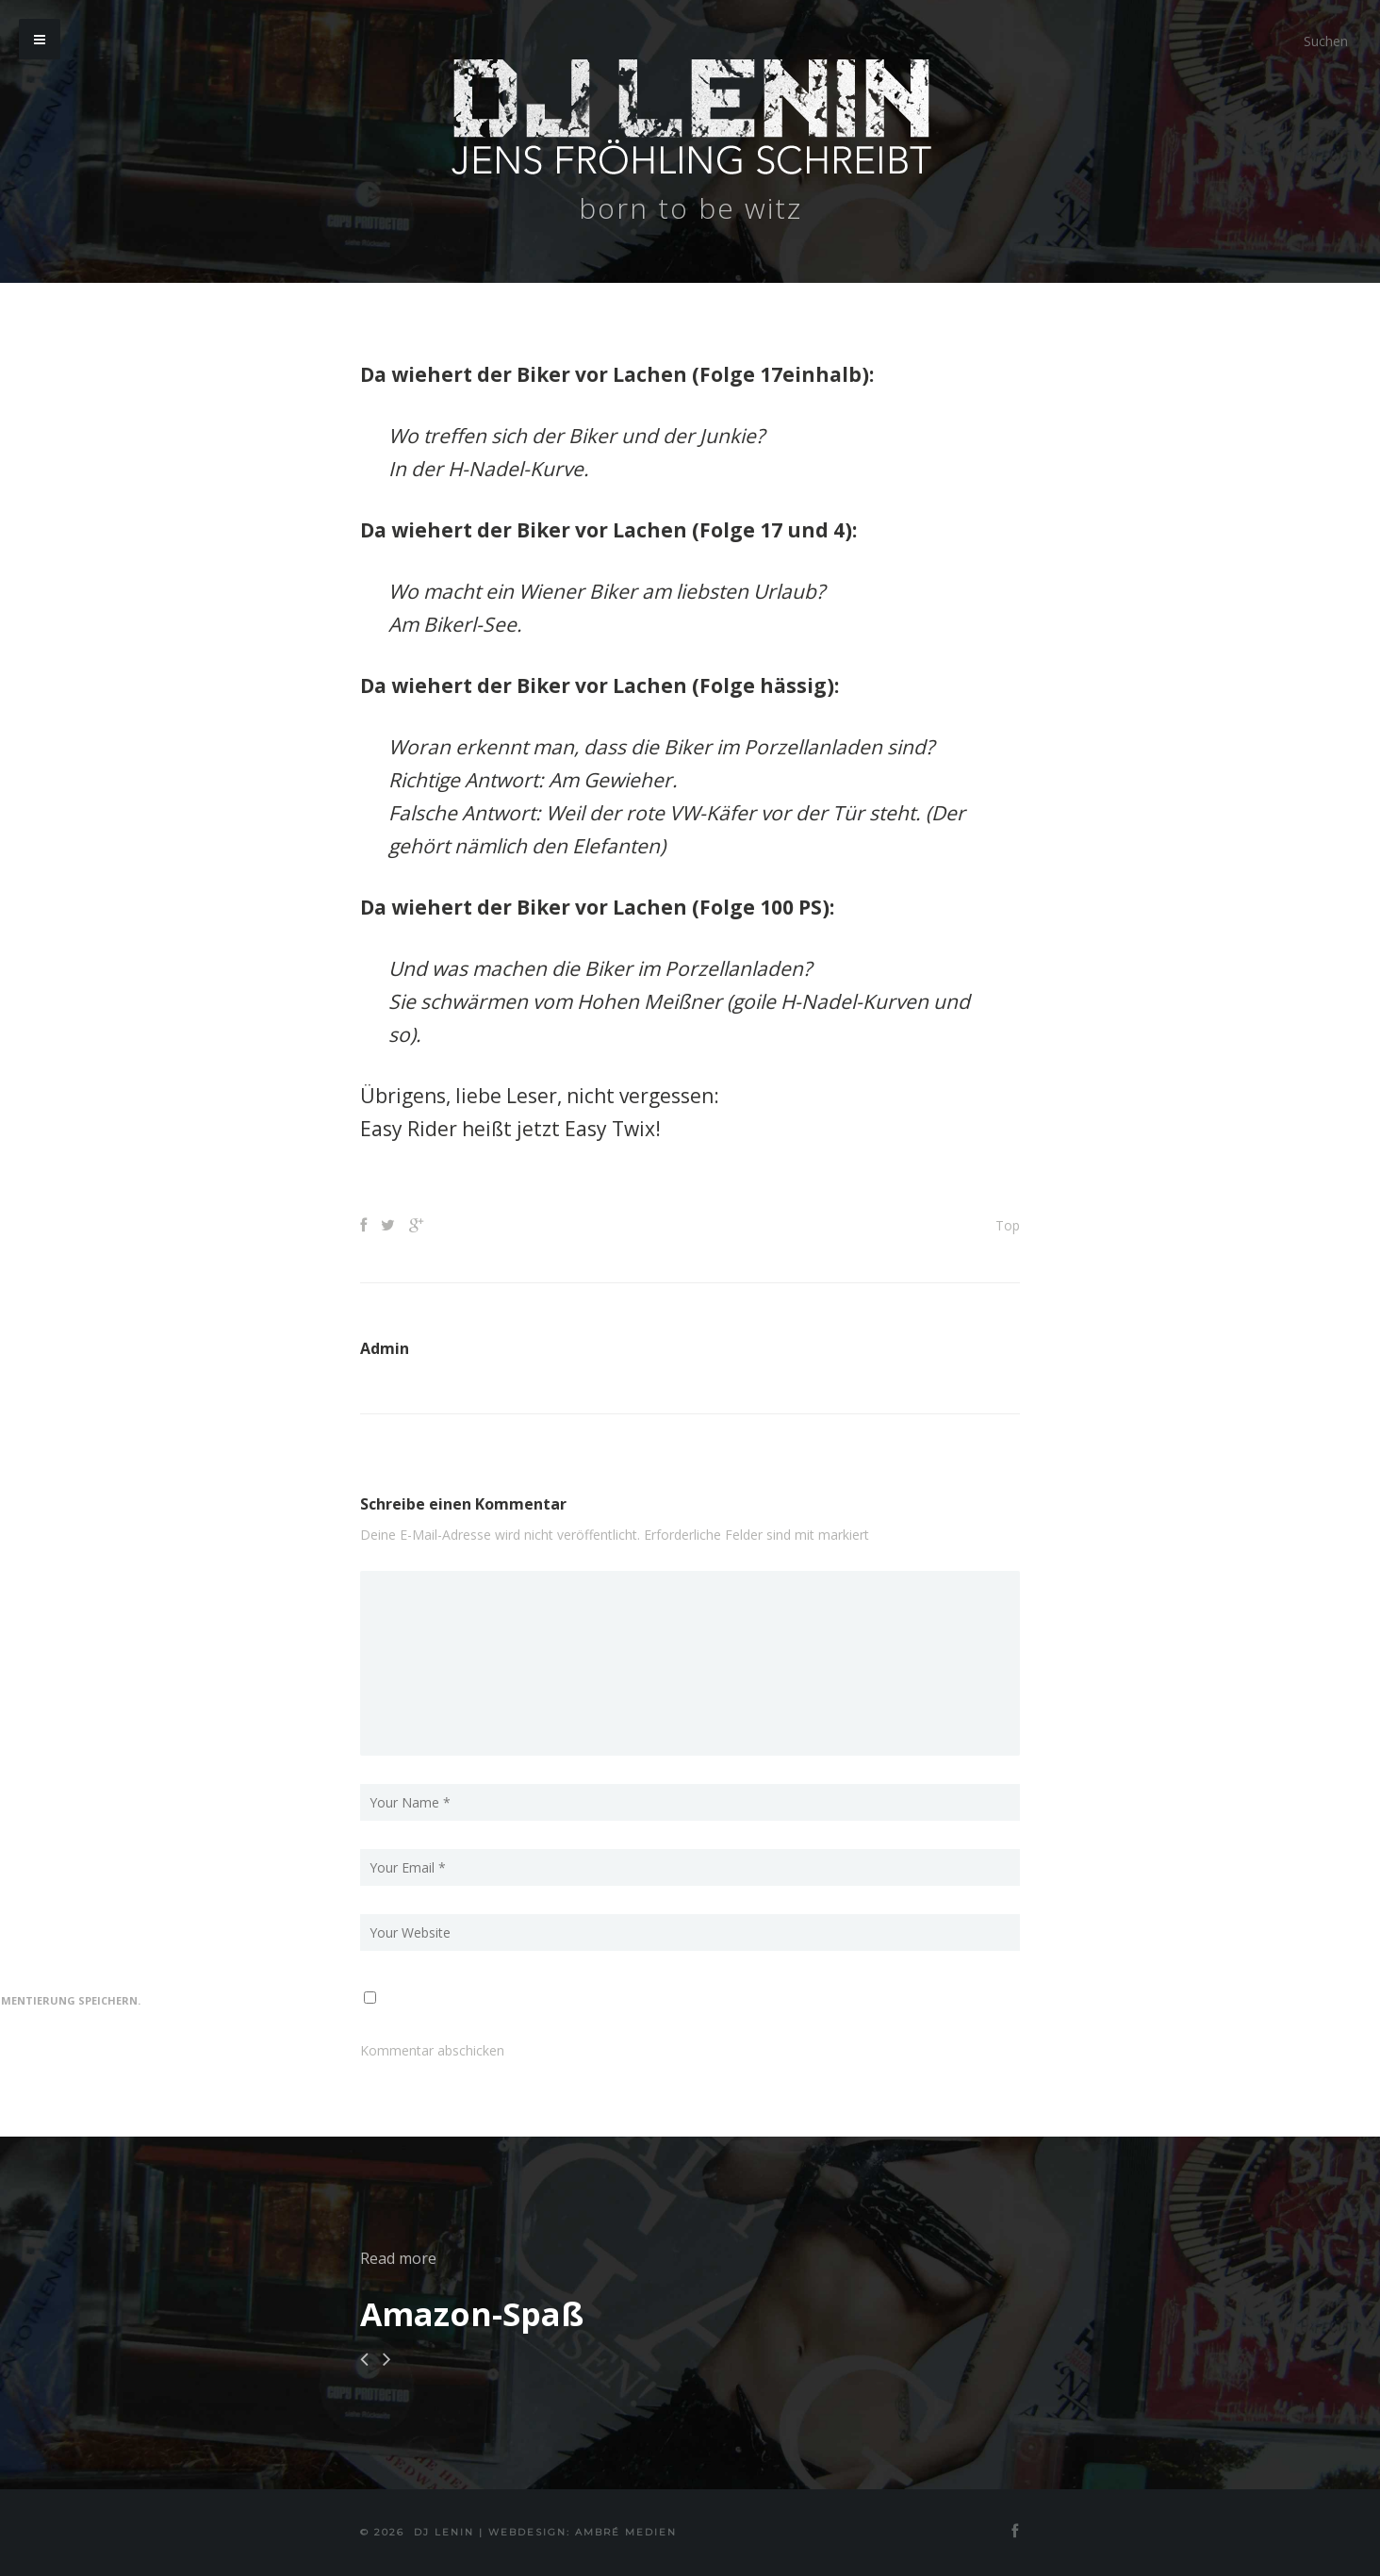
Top (1007, 1225)
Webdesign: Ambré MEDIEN (582, 2532)
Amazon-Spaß (471, 2314)
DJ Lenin (444, 2532)
